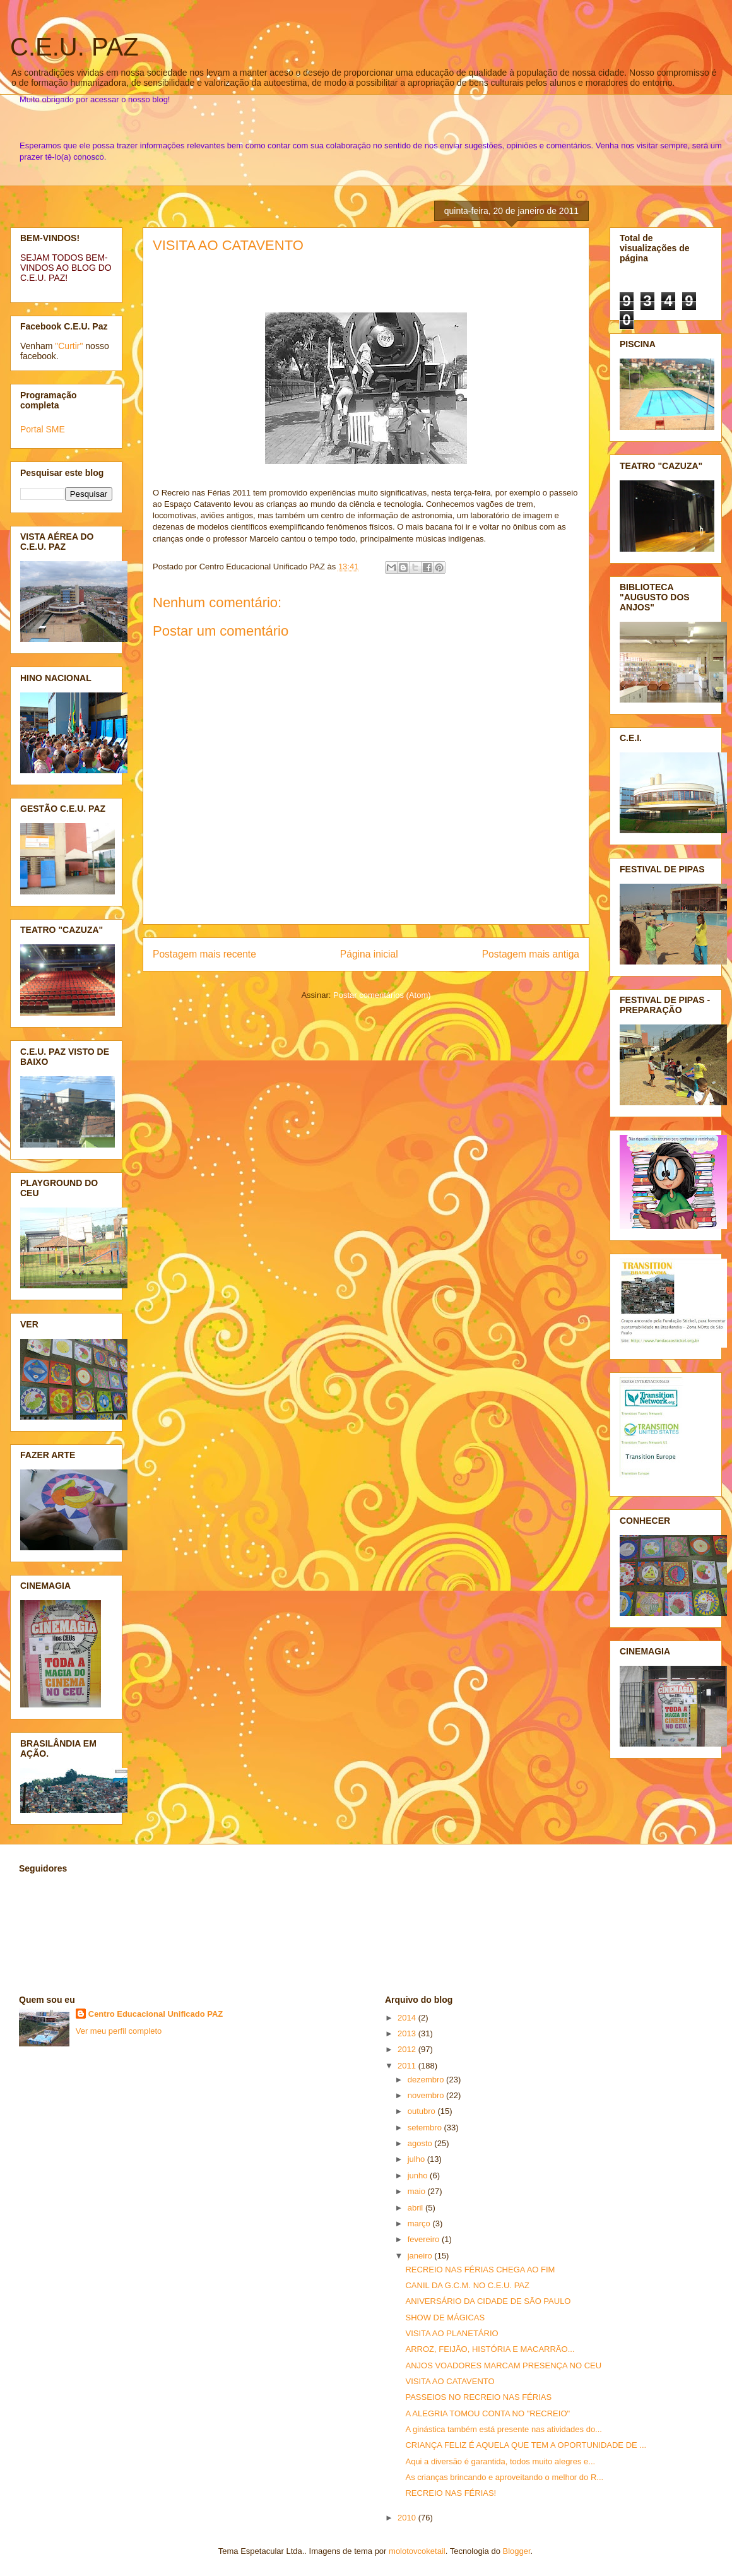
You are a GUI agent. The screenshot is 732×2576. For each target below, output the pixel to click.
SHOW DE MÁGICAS (445, 2317)
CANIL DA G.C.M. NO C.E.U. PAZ (467, 2285)
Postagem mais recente (204, 954)
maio (418, 2191)
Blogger (517, 2551)
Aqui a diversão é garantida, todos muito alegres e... (500, 2461)
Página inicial (369, 954)
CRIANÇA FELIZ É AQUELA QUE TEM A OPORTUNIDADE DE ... (525, 2445)
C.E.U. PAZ (74, 47)
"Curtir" (69, 346)
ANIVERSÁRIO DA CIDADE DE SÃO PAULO (487, 2301)
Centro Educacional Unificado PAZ (155, 2014)
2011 (408, 2065)
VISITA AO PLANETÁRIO (451, 2333)
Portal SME (42, 429)
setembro (426, 2127)
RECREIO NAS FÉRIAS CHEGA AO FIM (480, 2269)
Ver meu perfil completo (119, 2031)
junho (419, 2175)
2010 (408, 2517)
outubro (423, 2111)
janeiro (421, 2255)
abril (416, 2207)
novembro (427, 2095)
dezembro (427, 2079)
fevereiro (425, 2239)
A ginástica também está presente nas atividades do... (503, 2429)
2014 (408, 2017)
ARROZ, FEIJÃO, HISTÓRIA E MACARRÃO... (489, 2349)
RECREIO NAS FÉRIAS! (450, 2493)
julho (417, 2159)
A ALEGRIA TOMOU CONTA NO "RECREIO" (487, 2413)
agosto (421, 2143)
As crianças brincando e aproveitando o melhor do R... (504, 2477)
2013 (408, 2033)
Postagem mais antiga (530, 954)
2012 (408, 2049)
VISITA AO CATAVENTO (228, 245)
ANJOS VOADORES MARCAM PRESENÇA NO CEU (503, 2365)
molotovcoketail (417, 2551)
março (420, 2223)
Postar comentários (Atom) (382, 995)
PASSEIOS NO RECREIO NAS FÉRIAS (478, 2397)
